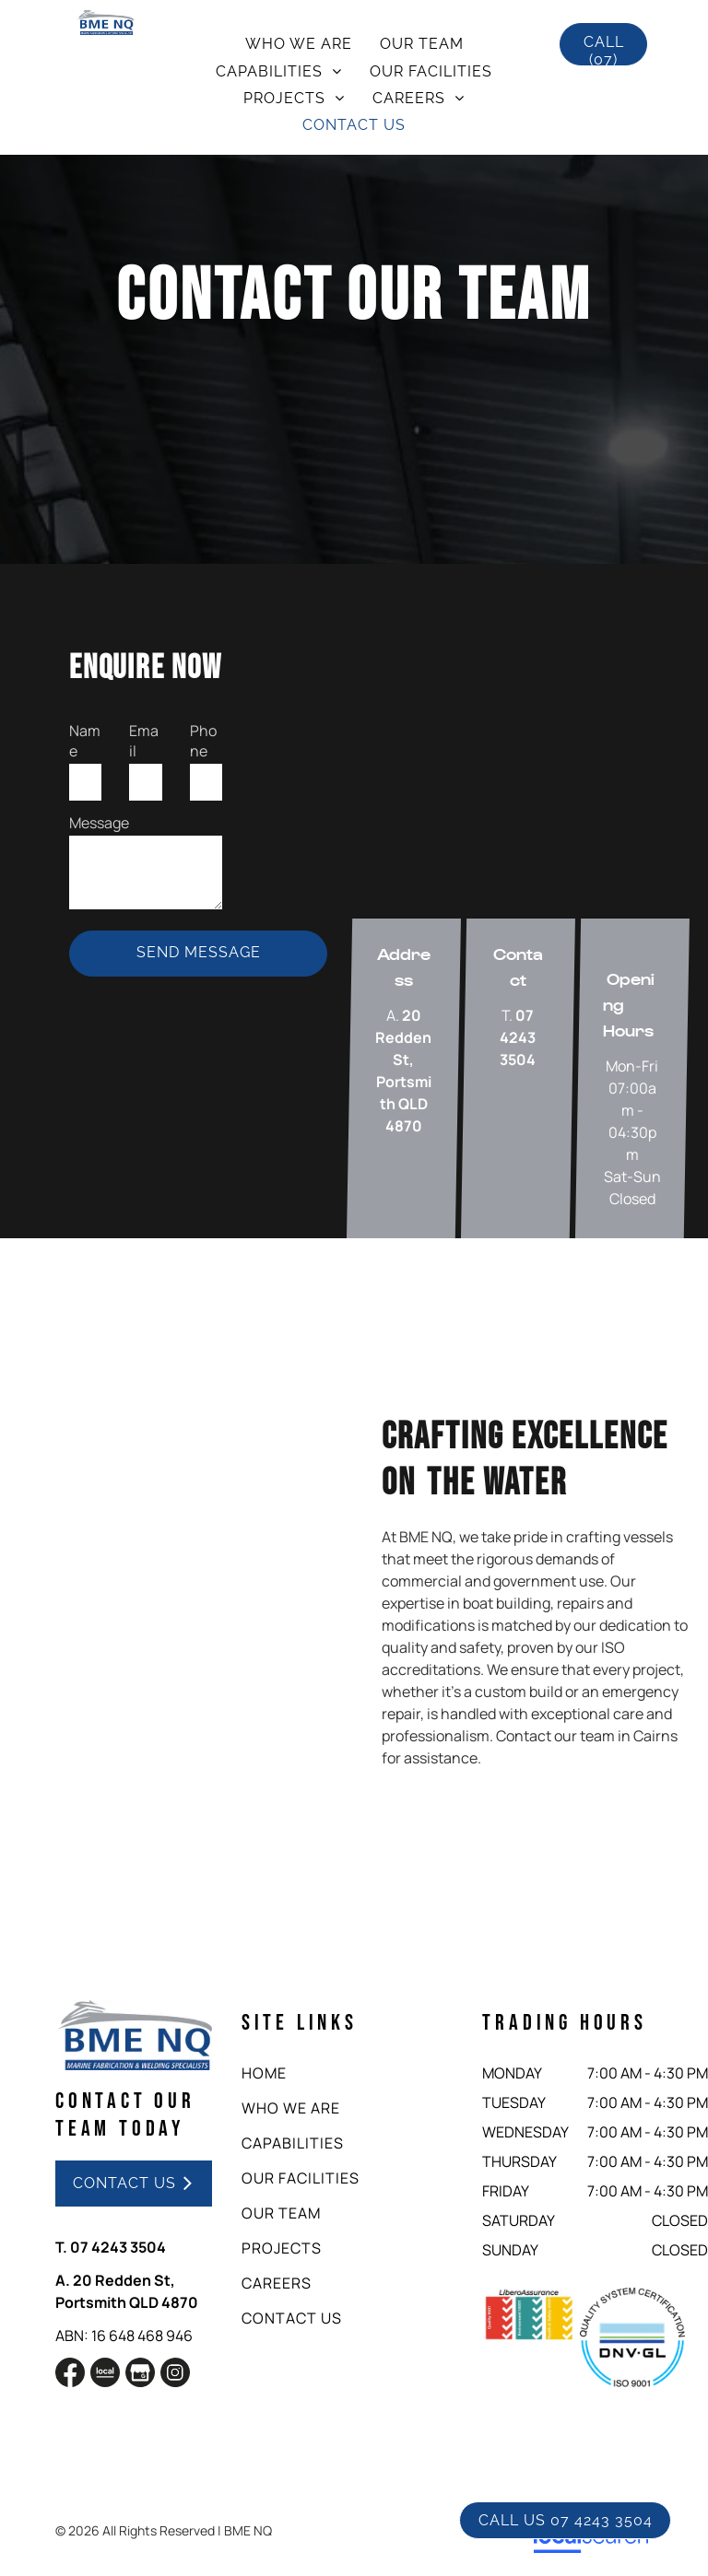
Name (84, 740)
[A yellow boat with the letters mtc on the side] (154, 1550)
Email (144, 740)
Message (99, 823)
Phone (203, 740)
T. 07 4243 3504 (110, 2247)
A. (62, 2280)
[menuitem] (298, 43)
